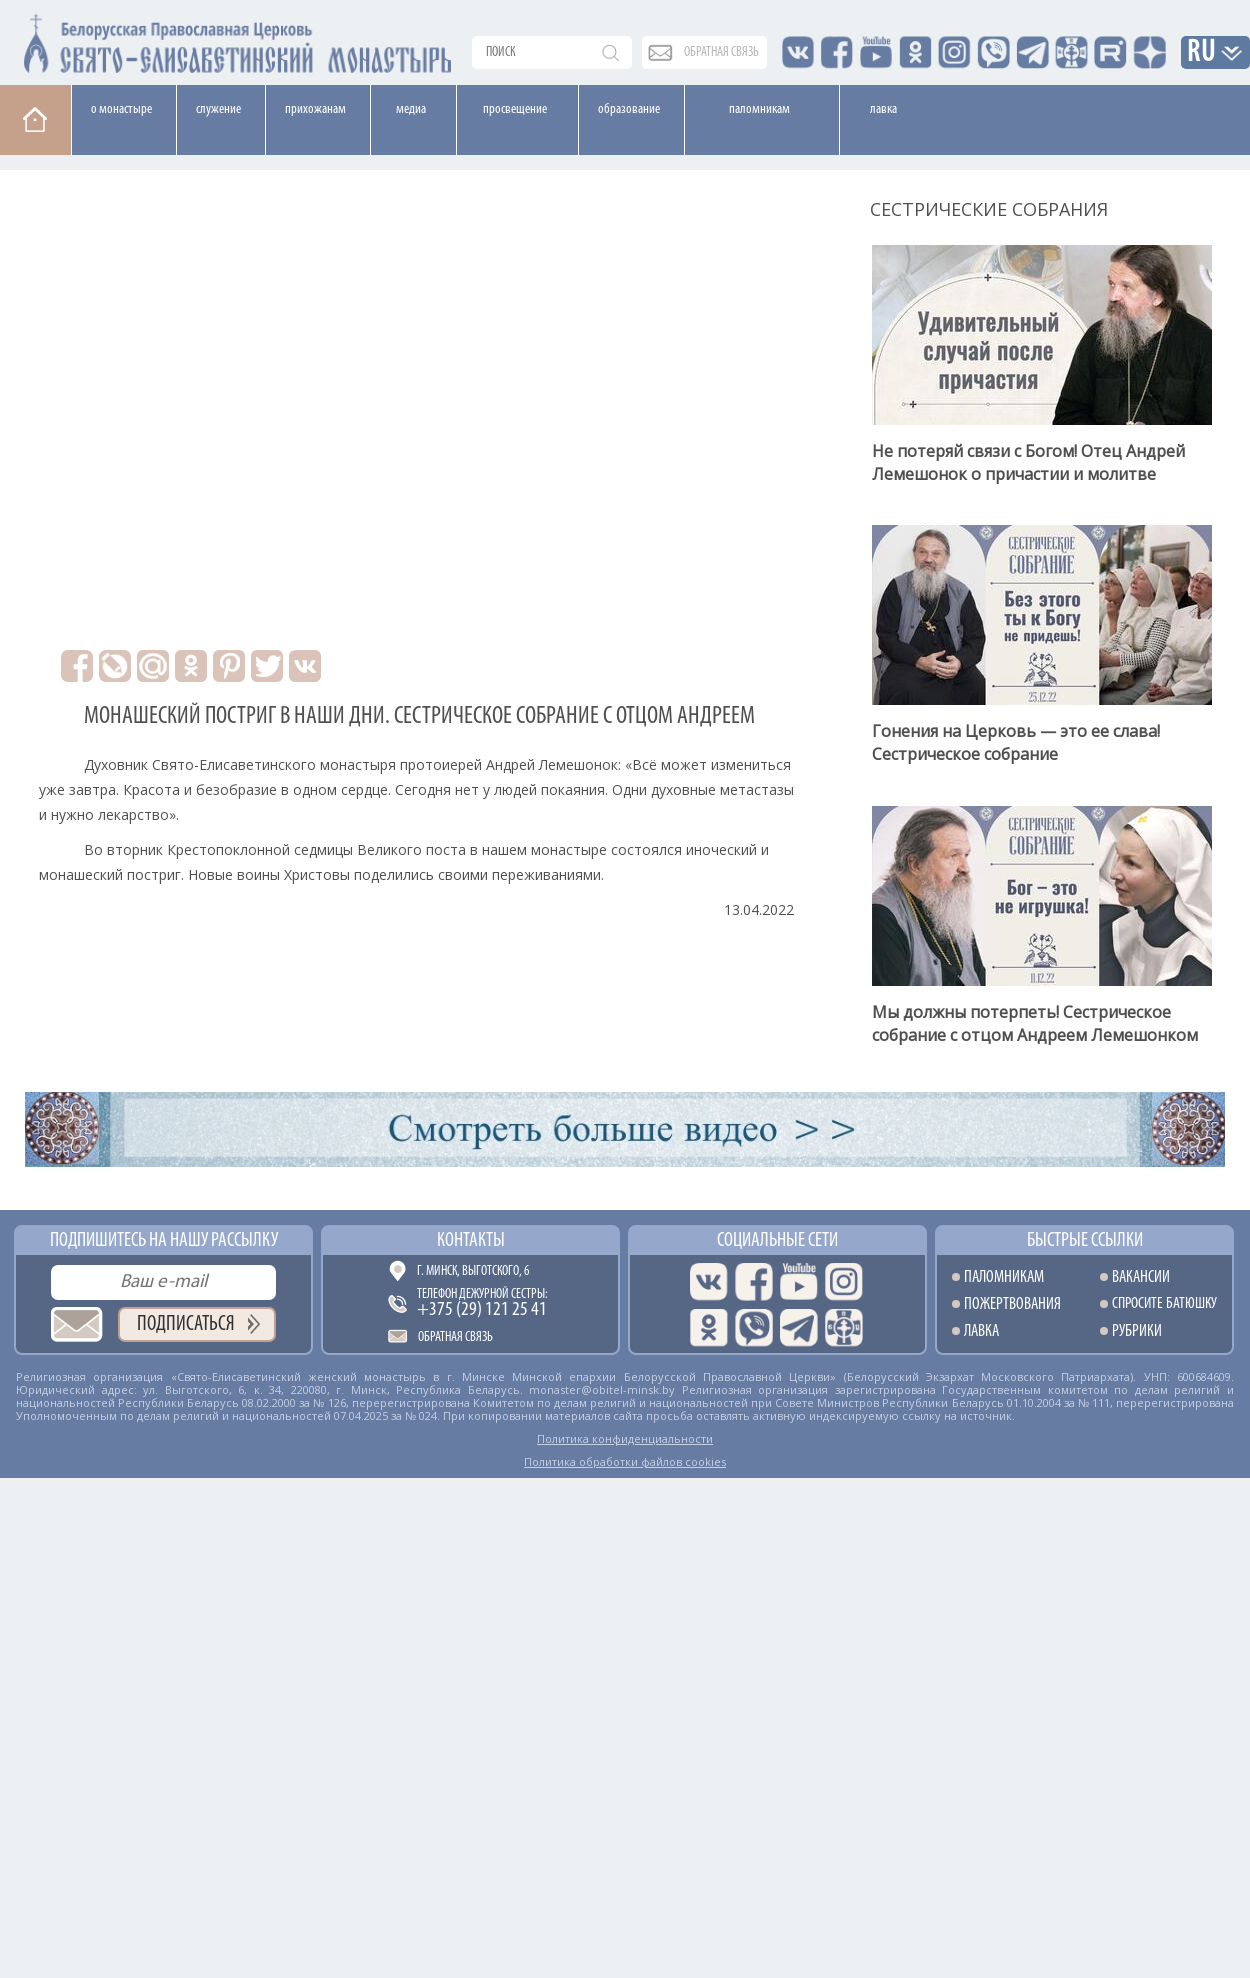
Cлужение (218, 109)
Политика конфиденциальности (625, 1438)
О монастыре (121, 109)
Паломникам (759, 109)
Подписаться (186, 1324)
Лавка (883, 109)
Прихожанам (315, 109)
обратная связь (721, 52)
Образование (629, 109)
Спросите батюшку (1164, 1304)
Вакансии (1141, 1277)
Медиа (411, 109)
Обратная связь (455, 1337)
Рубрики (1137, 1331)
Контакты (471, 1241)
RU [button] (1202, 53)
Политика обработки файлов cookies (625, 1461)
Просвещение (515, 109)
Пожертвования (1012, 1304)
